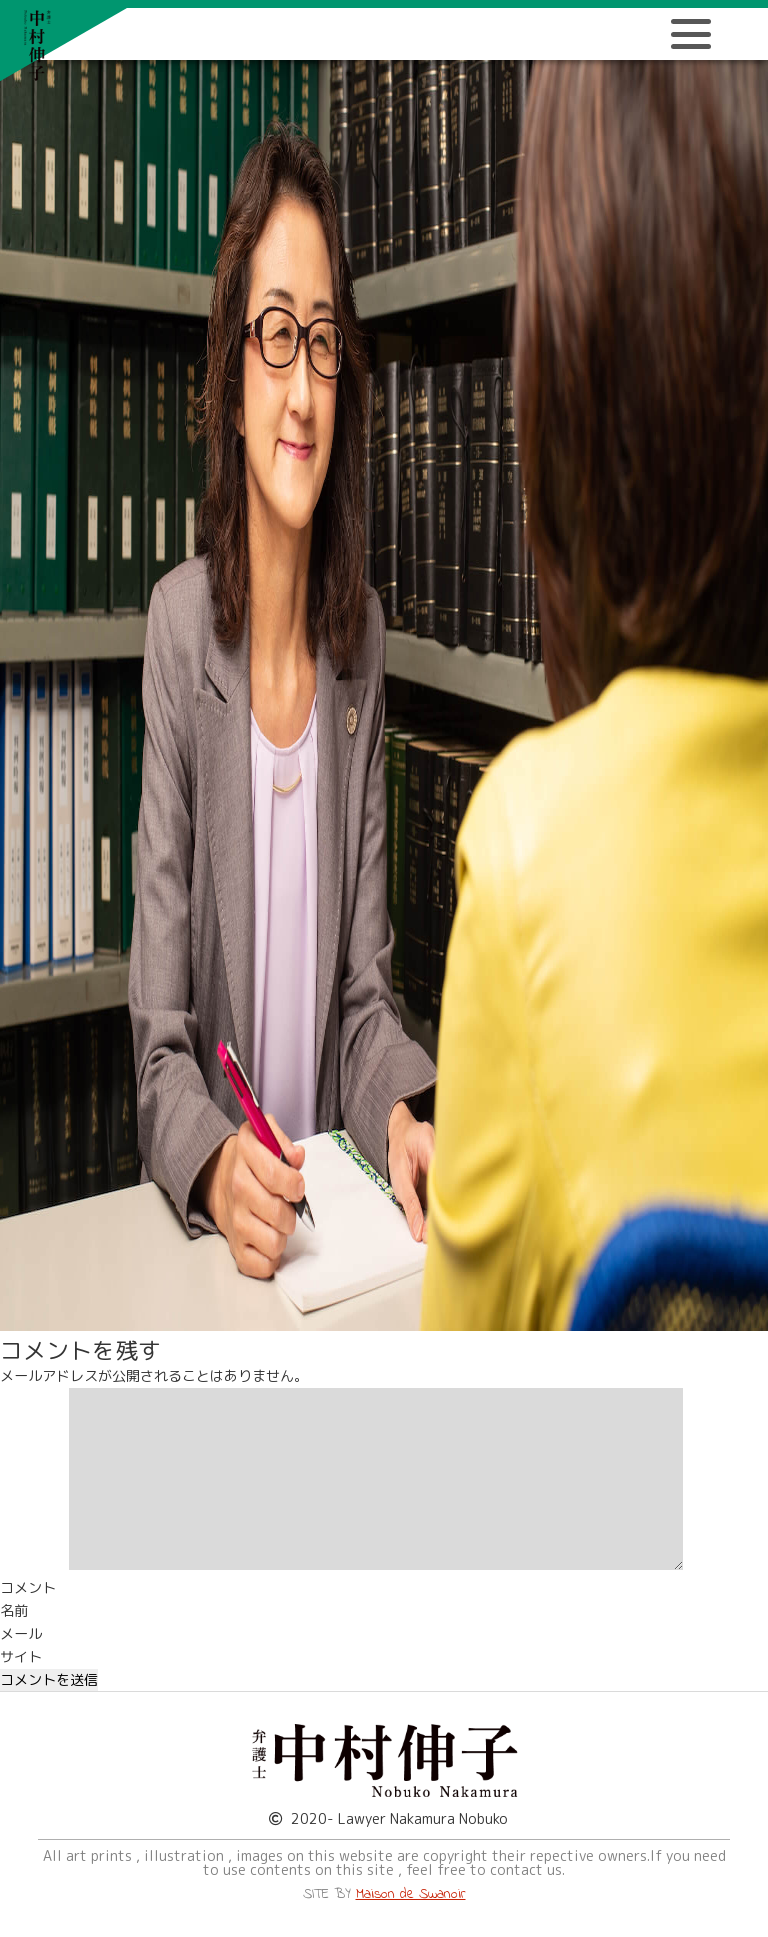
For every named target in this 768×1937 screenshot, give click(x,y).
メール (21, 1634)
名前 (14, 1611)
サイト (21, 1657)
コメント (28, 1588)
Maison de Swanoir (411, 1894)
